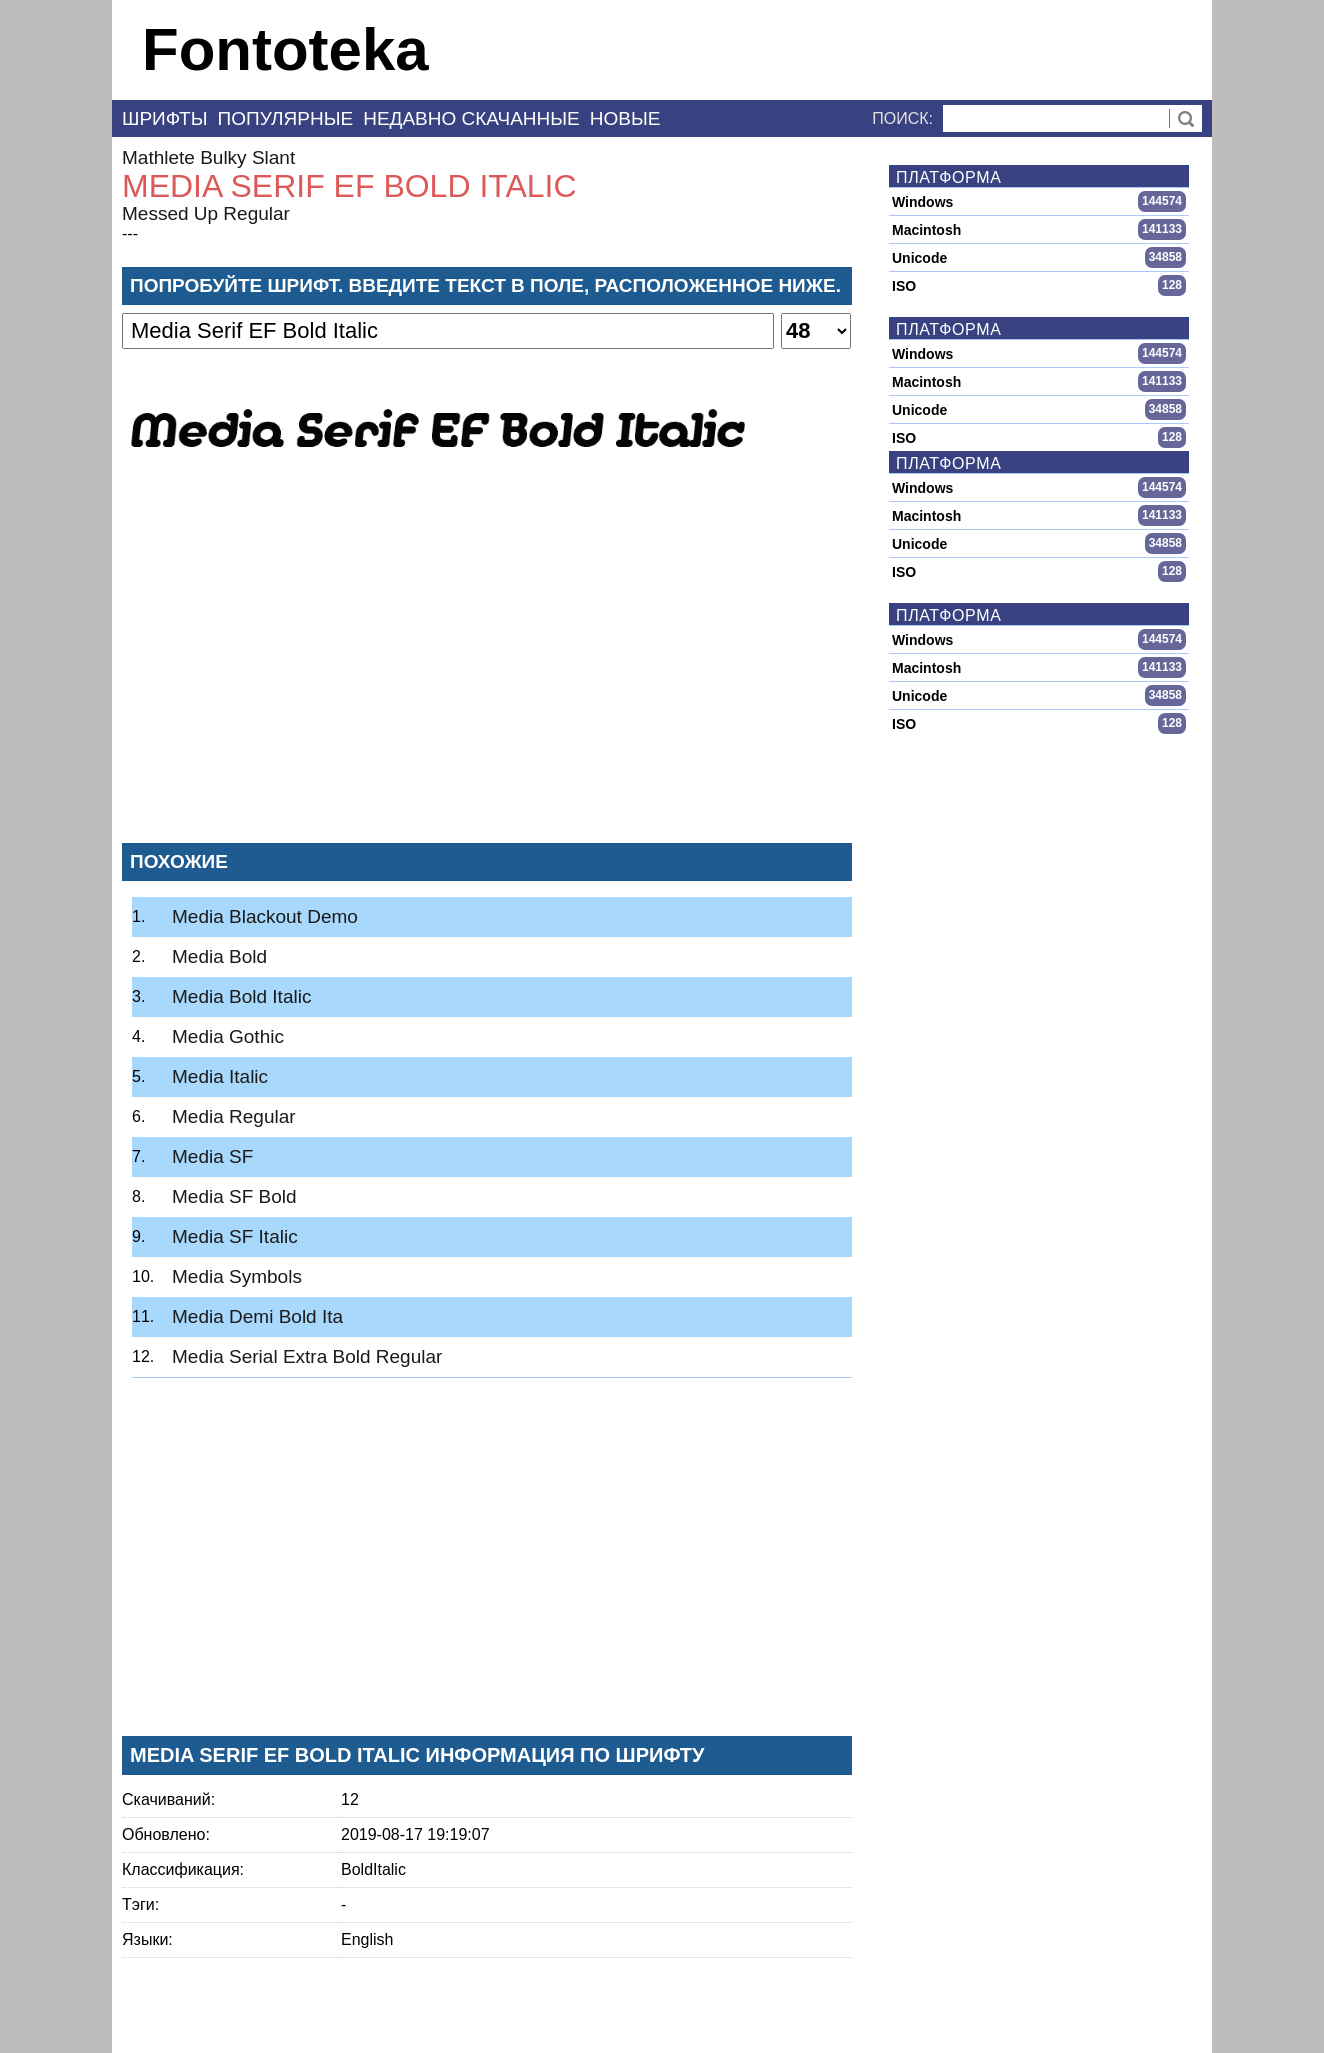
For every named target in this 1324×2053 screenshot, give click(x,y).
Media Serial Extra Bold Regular (307, 1356)
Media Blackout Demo (265, 916)
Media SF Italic (235, 1236)
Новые (625, 118)
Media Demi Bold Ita (257, 1316)
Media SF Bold (234, 1196)
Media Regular (234, 1116)
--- (130, 233)
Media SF (212, 1156)
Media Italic (220, 1076)
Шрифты (165, 118)
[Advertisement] (487, 679)
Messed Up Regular (206, 213)
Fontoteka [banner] (285, 49)
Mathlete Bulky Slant (208, 157)
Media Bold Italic (241, 996)
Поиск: (902, 118)
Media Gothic (228, 1036)
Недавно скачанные (471, 118)
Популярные (286, 118)
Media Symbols (237, 1276)
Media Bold (219, 956)
